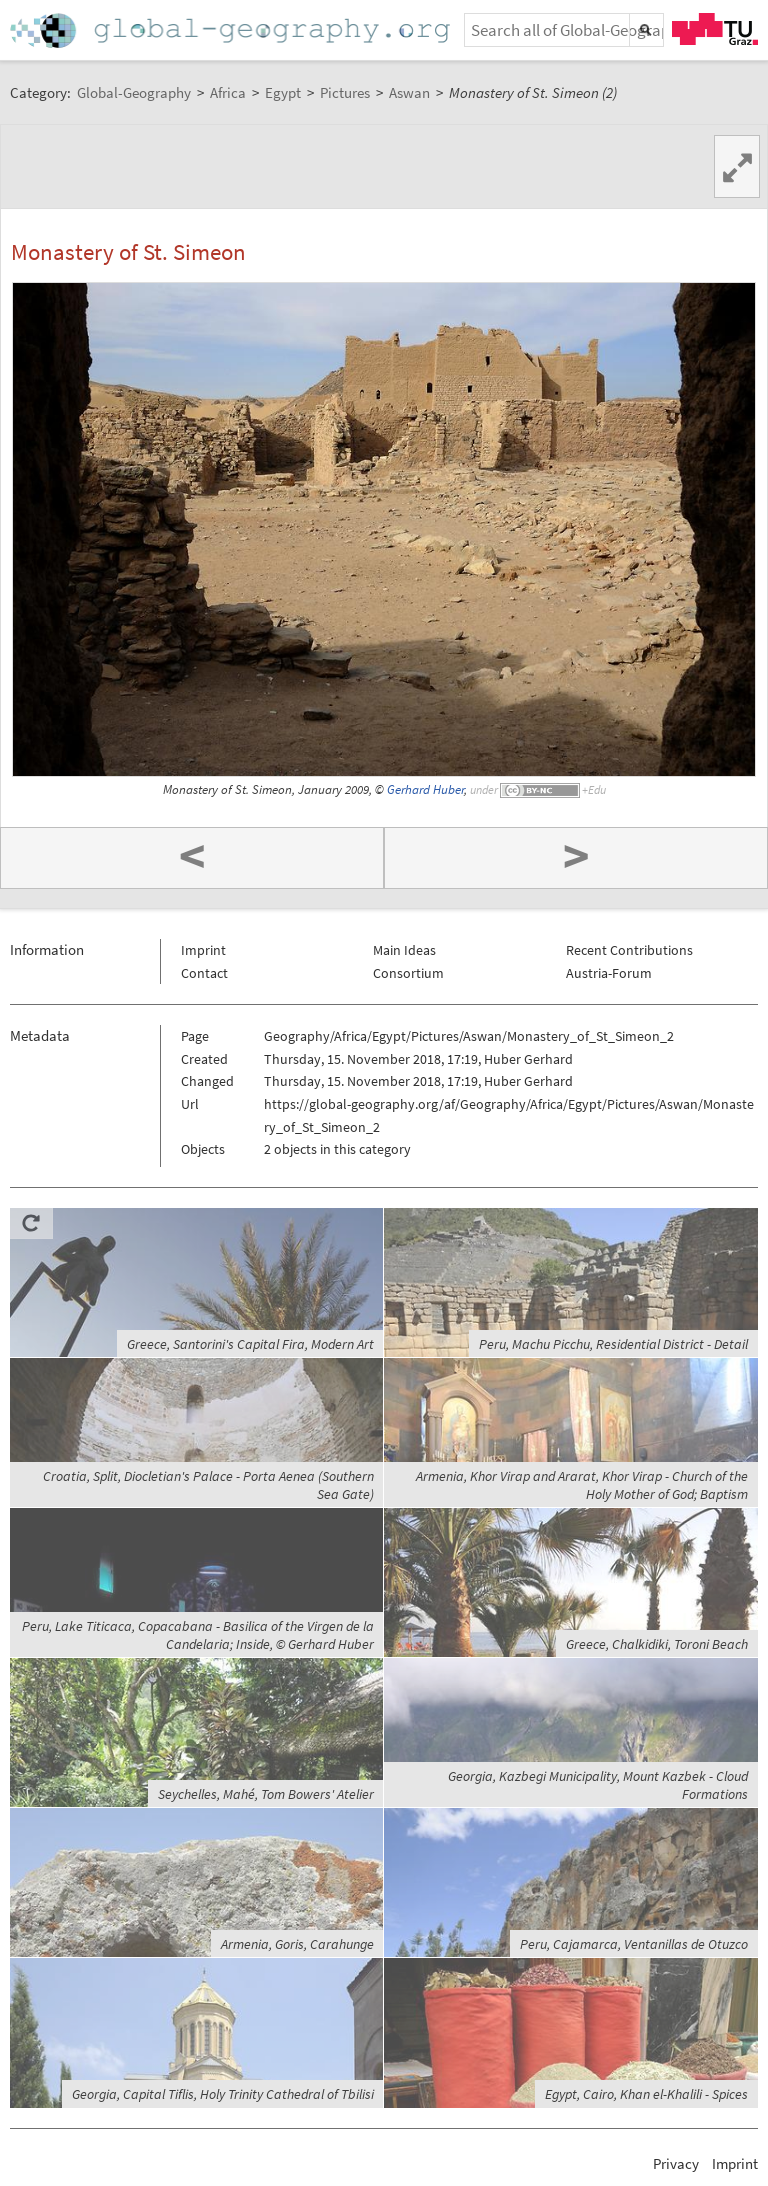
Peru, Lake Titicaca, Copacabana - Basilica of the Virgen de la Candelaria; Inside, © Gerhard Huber (198, 1635)
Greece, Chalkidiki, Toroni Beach (657, 1644)
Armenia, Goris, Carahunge (297, 1944)
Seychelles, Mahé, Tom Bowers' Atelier (266, 1794)
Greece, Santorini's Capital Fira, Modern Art (250, 1344)
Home (232, 30)
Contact (204, 973)
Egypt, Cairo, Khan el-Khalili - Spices (646, 2094)
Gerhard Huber (425, 789)
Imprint (203, 950)
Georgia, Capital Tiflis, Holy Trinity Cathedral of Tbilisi (223, 2094)
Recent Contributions (629, 950)
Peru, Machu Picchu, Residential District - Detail (613, 1344)
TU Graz (715, 29)
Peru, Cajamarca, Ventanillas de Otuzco (634, 1944)
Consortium (408, 973)
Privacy (676, 2163)
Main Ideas (404, 950)
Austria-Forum (609, 973)
